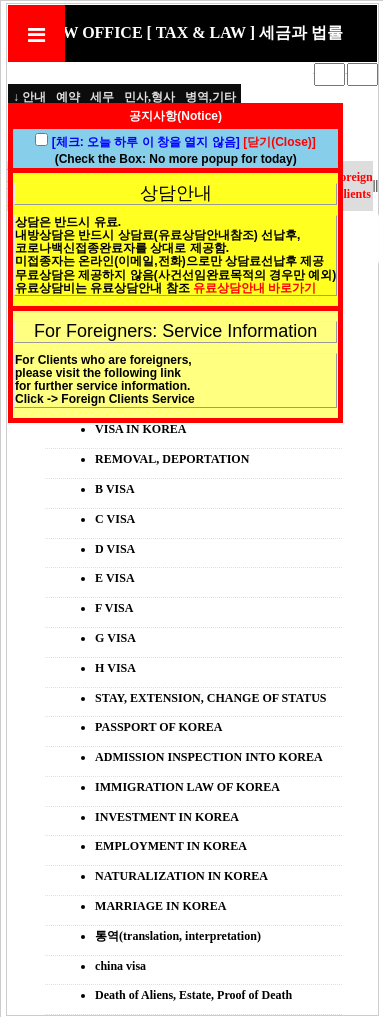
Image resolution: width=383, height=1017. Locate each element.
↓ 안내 (29, 97)
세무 (102, 97)
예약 (68, 97)
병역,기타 (210, 97)
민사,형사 (149, 97)
